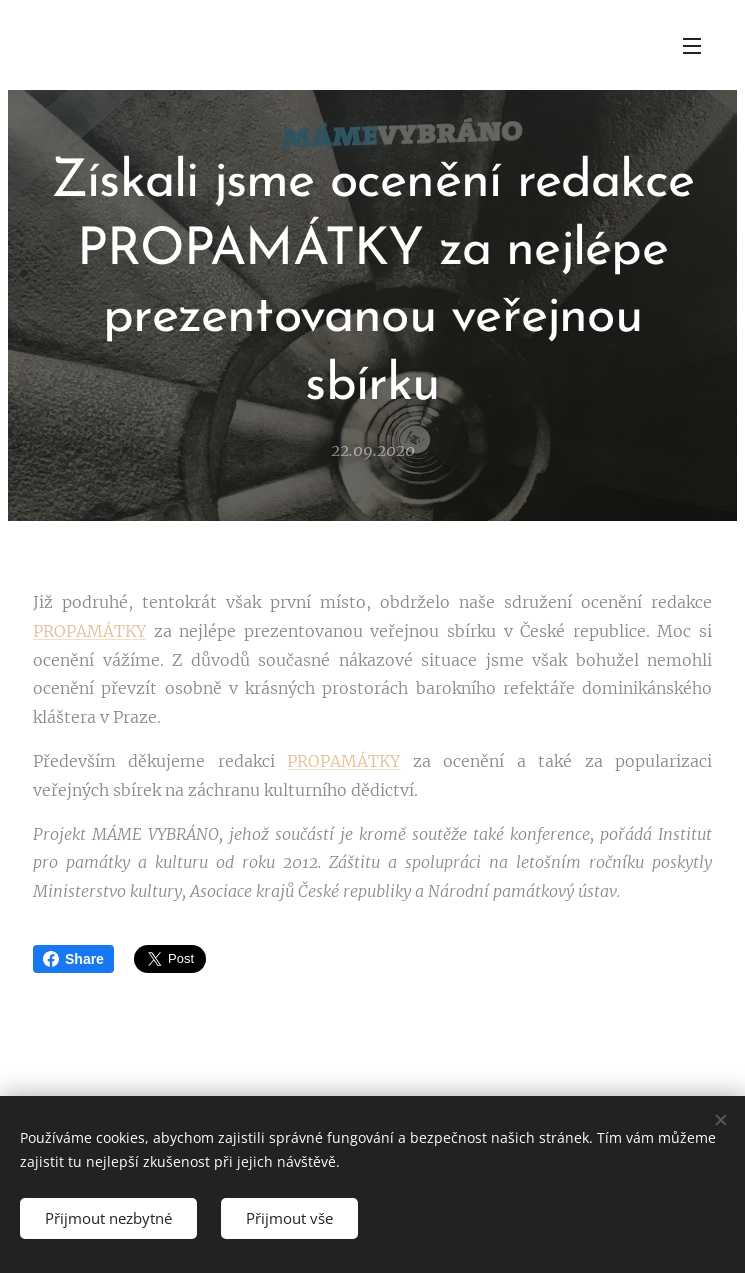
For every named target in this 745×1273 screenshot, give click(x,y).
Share (73, 959)
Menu (692, 46)
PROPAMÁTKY (89, 631)
